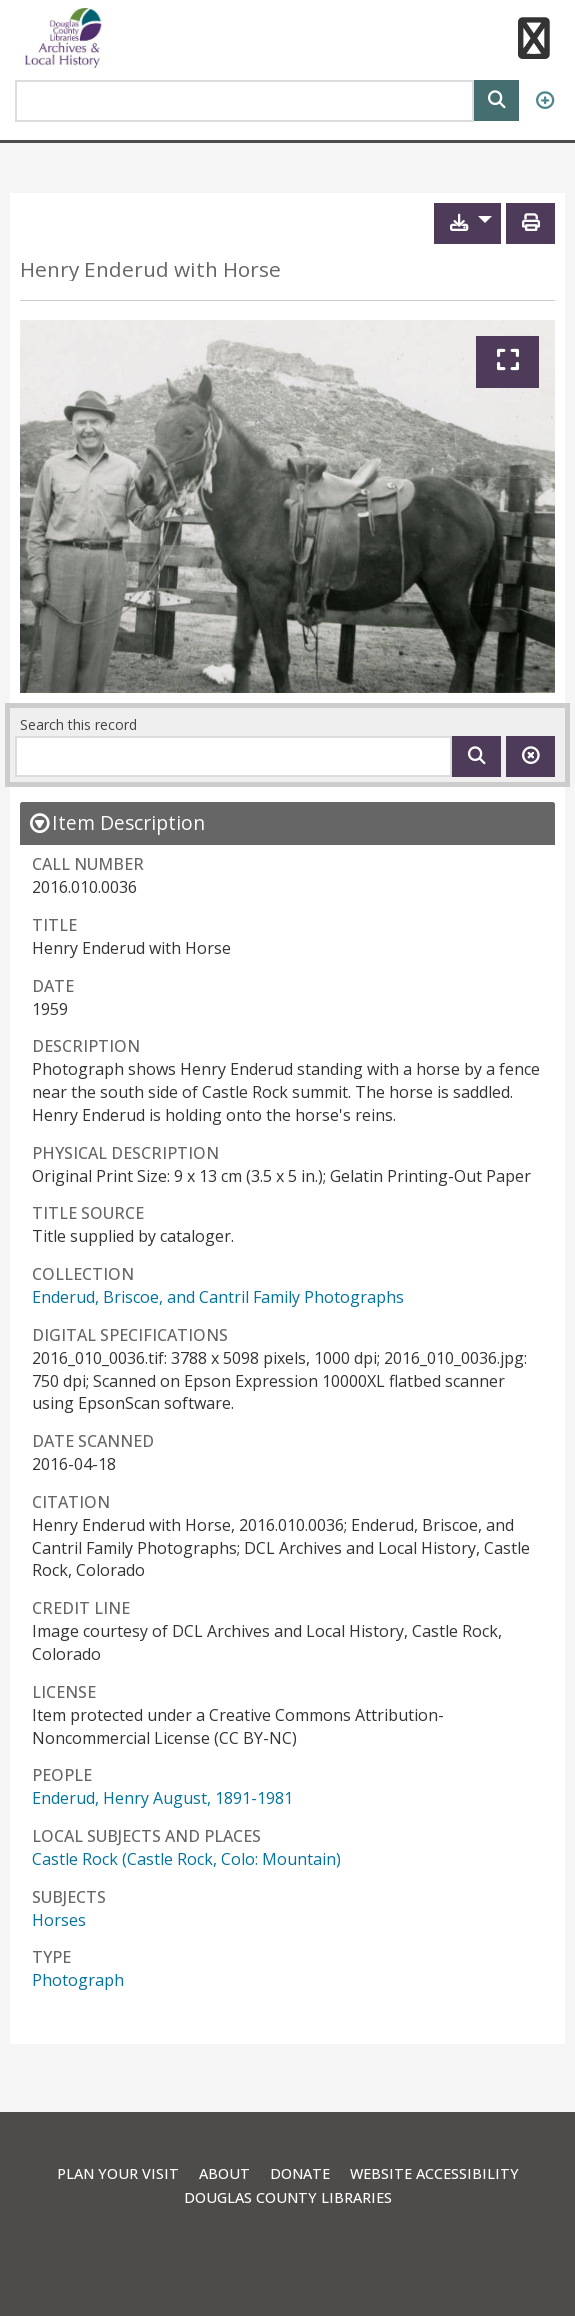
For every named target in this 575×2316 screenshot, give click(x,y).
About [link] (224, 2173)
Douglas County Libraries (288, 2197)
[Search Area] (244, 101)
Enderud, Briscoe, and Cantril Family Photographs (218, 1297)
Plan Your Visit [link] (118, 2173)
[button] (533, 41)
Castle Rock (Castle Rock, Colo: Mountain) (186, 1859)
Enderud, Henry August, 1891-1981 (162, 1798)
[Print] (530, 223)
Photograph (78, 1980)
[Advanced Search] (544, 101)
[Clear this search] (530, 756)
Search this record (78, 724)
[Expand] (507, 362)
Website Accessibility (434, 2173)
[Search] (496, 98)
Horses (59, 1920)
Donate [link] (300, 2173)
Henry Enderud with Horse (150, 269)
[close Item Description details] (116, 822)
